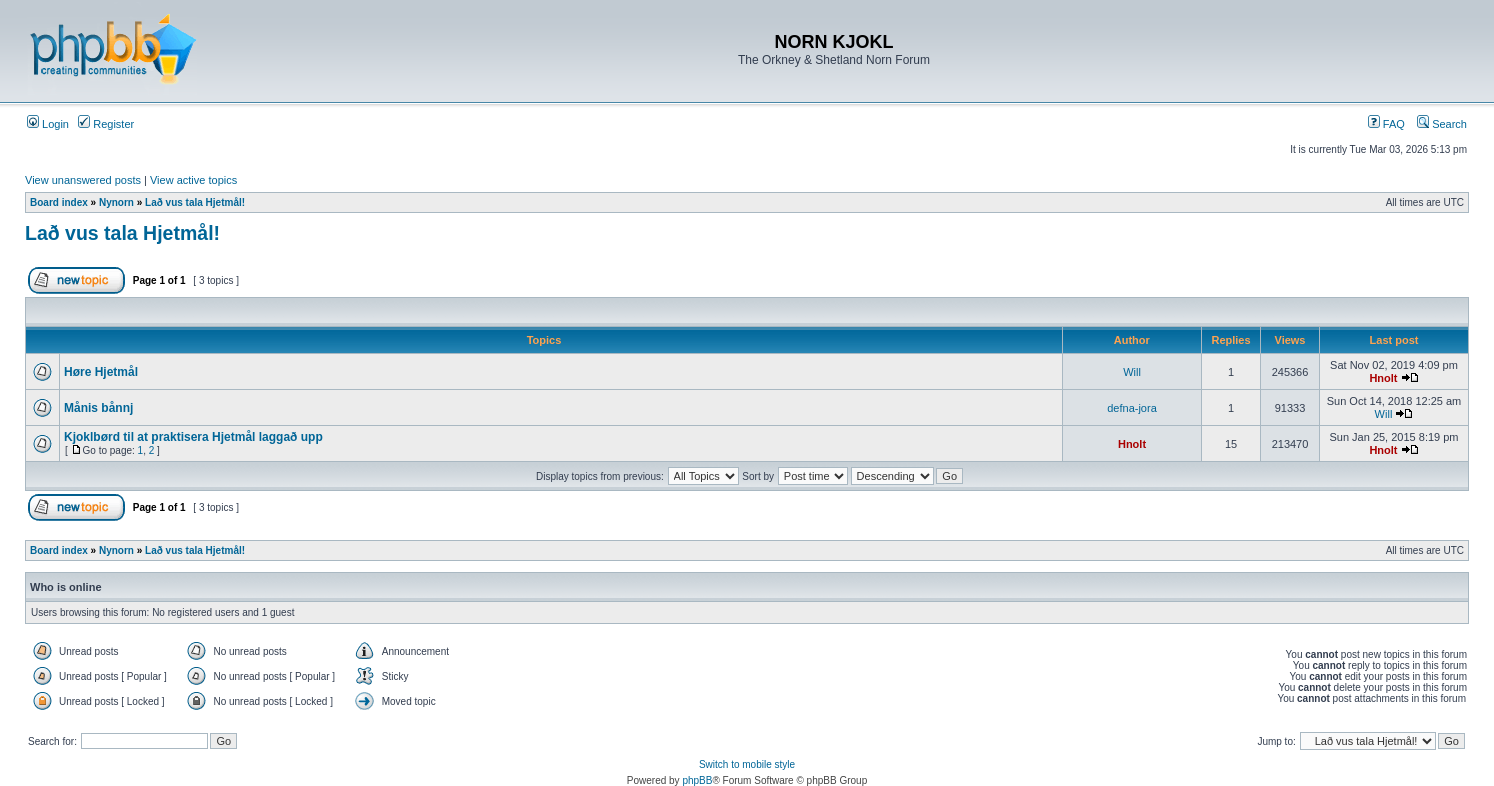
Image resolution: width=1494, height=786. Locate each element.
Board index (59, 202)
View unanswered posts (83, 180)
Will (1132, 372)
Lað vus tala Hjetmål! (195, 202)
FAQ (1386, 124)
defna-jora (1132, 408)
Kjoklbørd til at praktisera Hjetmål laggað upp (193, 437)
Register (106, 124)
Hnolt (1383, 378)
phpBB (697, 780)
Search (1442, 124)
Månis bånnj (98, 408)
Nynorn (116, 202)
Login (48, 124)
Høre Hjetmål (101, 372)
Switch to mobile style (747, 764)
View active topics (193, 180)
